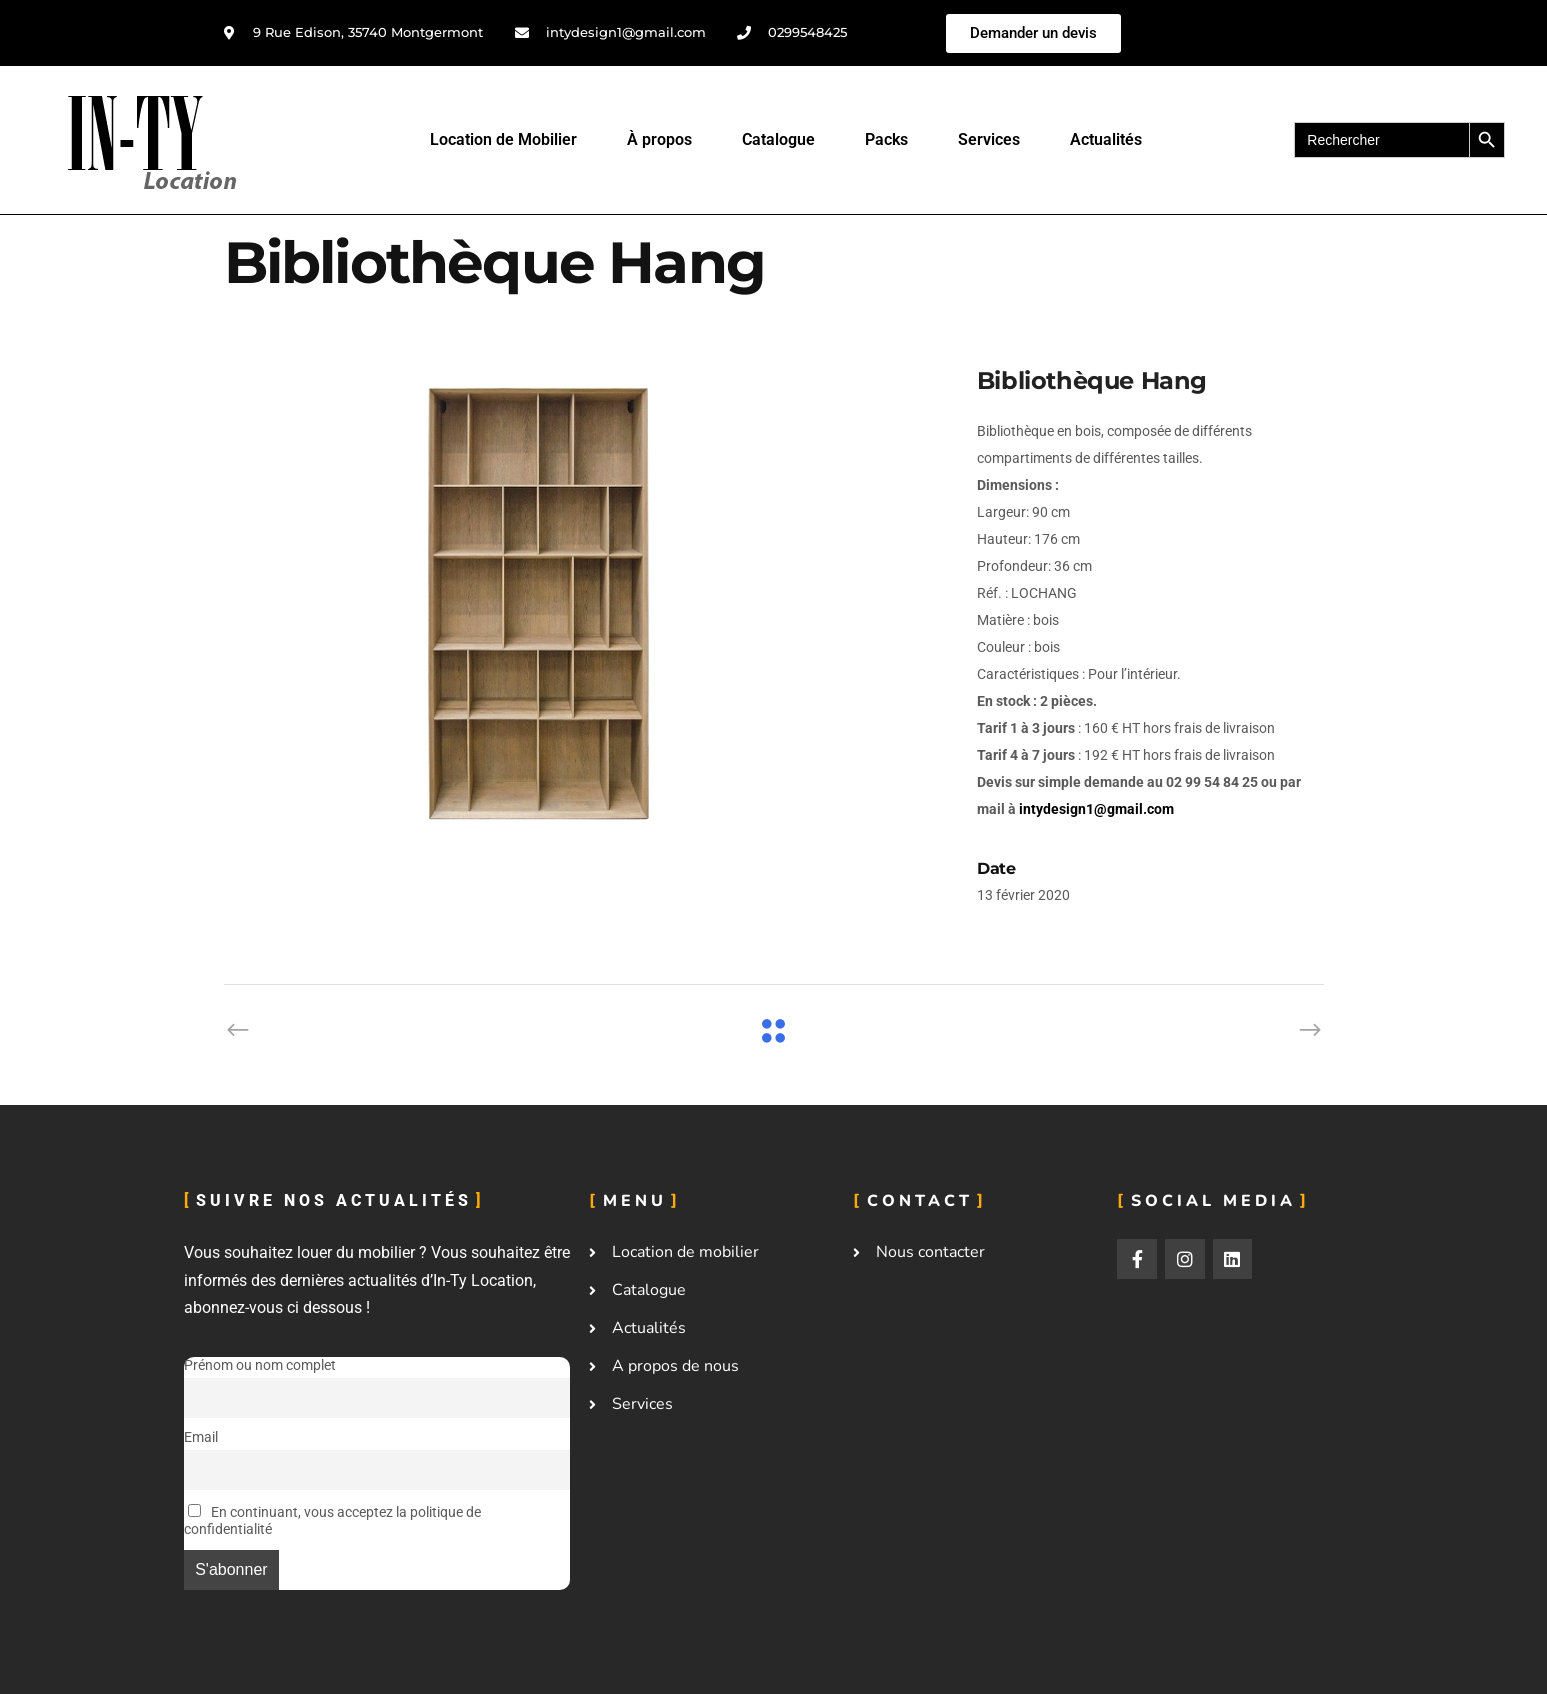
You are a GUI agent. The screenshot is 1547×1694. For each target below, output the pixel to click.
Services (989, 139)
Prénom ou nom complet (260, 1365)
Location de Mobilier (503, 139)
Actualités (1106, 139)
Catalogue (778, 139)
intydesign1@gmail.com (1096, 809)
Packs (886, 139)
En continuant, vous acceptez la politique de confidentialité (332, 1521)
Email (201, 1437)
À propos (659, 139)
